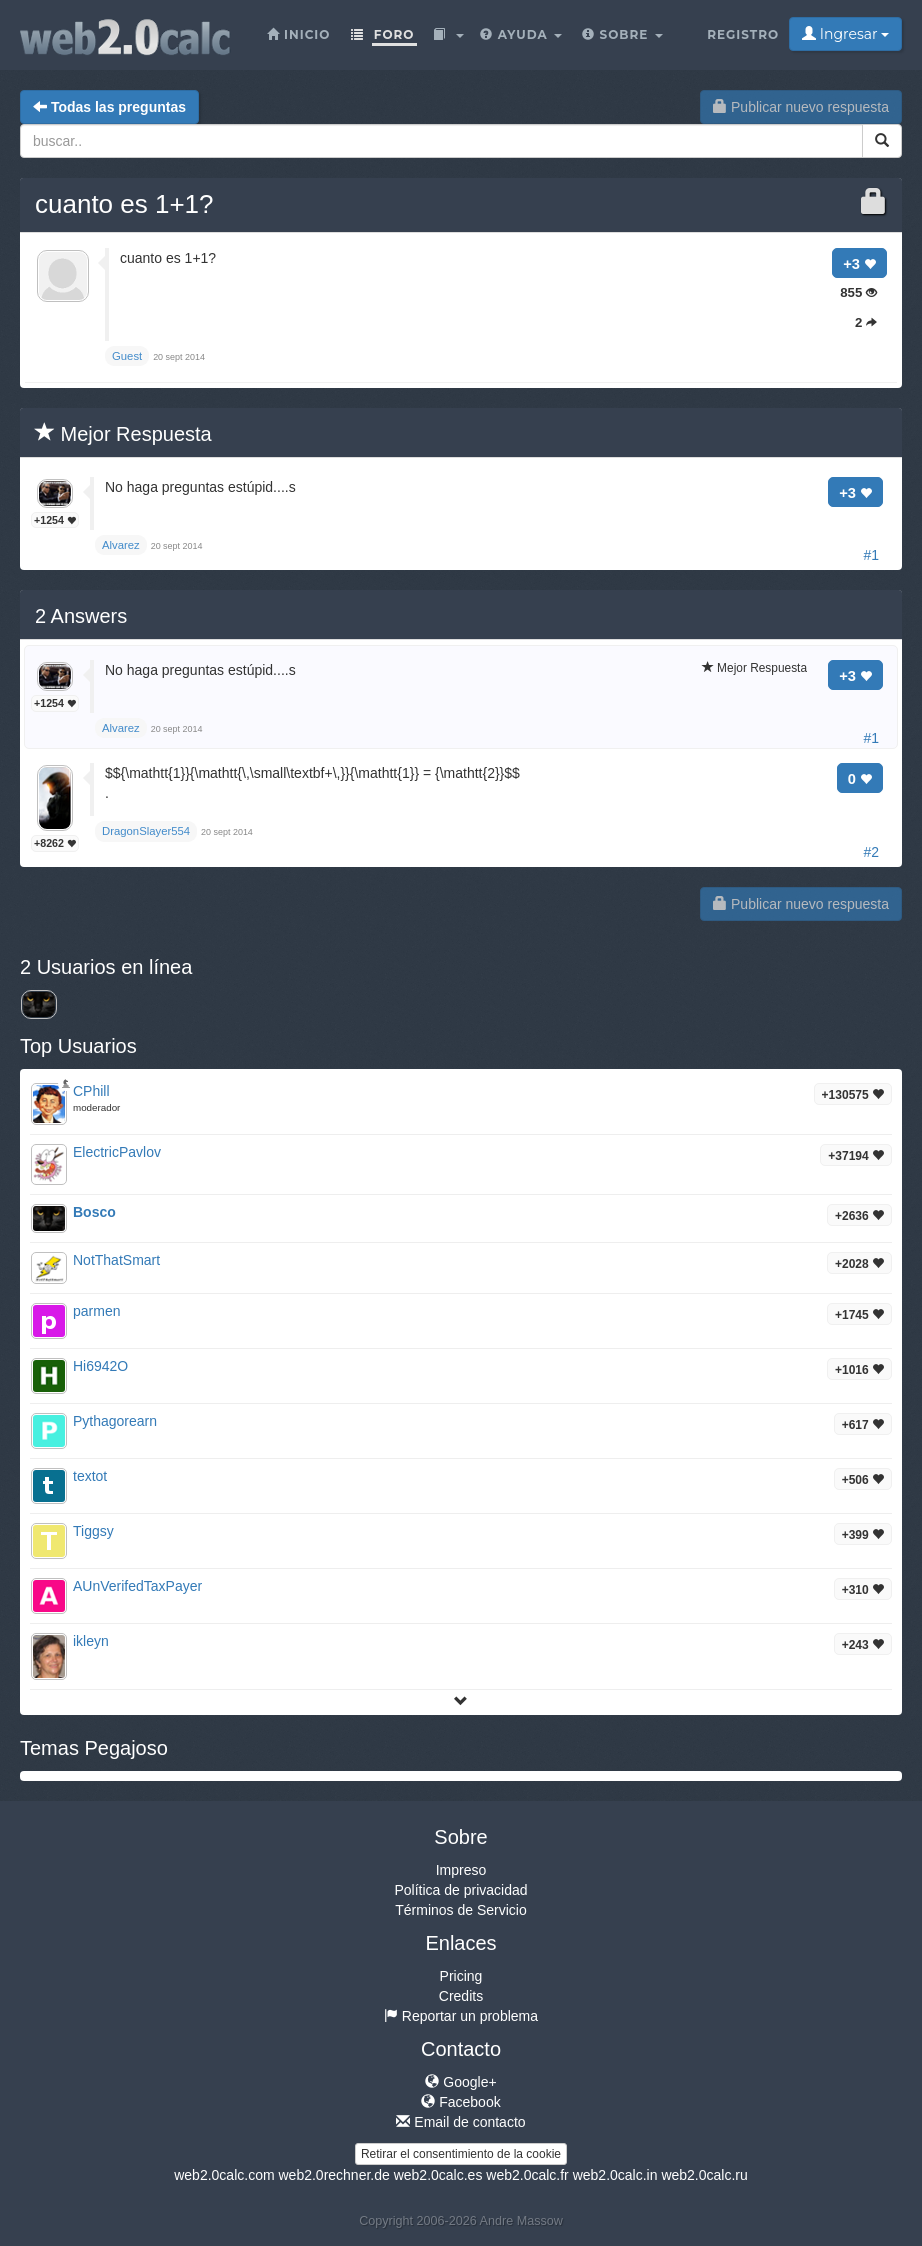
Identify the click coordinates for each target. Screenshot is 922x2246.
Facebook (460, 2102)
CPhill (91, 1091)
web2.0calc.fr (527, 2175)
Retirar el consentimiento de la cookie (461, 2154)
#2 (871, 852)
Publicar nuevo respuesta (801, 107)
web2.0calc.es (438, 2175)
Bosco (94, 1212)
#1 (871, 555)
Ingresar (845, 34)
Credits (461, 1996)
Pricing (461, 1976)
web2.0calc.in (615, 2175)
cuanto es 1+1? (124, 204)
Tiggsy (93, 1531)
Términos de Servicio (461, 1910)
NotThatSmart (116, 1260)
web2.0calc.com (224, 2175)
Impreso (461, 1870)
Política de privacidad (460, 1890)
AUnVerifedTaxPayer (137, 1586)
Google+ (460, 2082)
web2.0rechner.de (333, 2175)
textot (90, 1476)
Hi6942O (100, 1366)
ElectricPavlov (117, 1152)
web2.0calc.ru (704, 2175)
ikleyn (91, 1641)
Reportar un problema (461, 2016)
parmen (96, 1311)
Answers (81, 616)
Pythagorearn (115, 1421)
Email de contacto (460, 2122)
